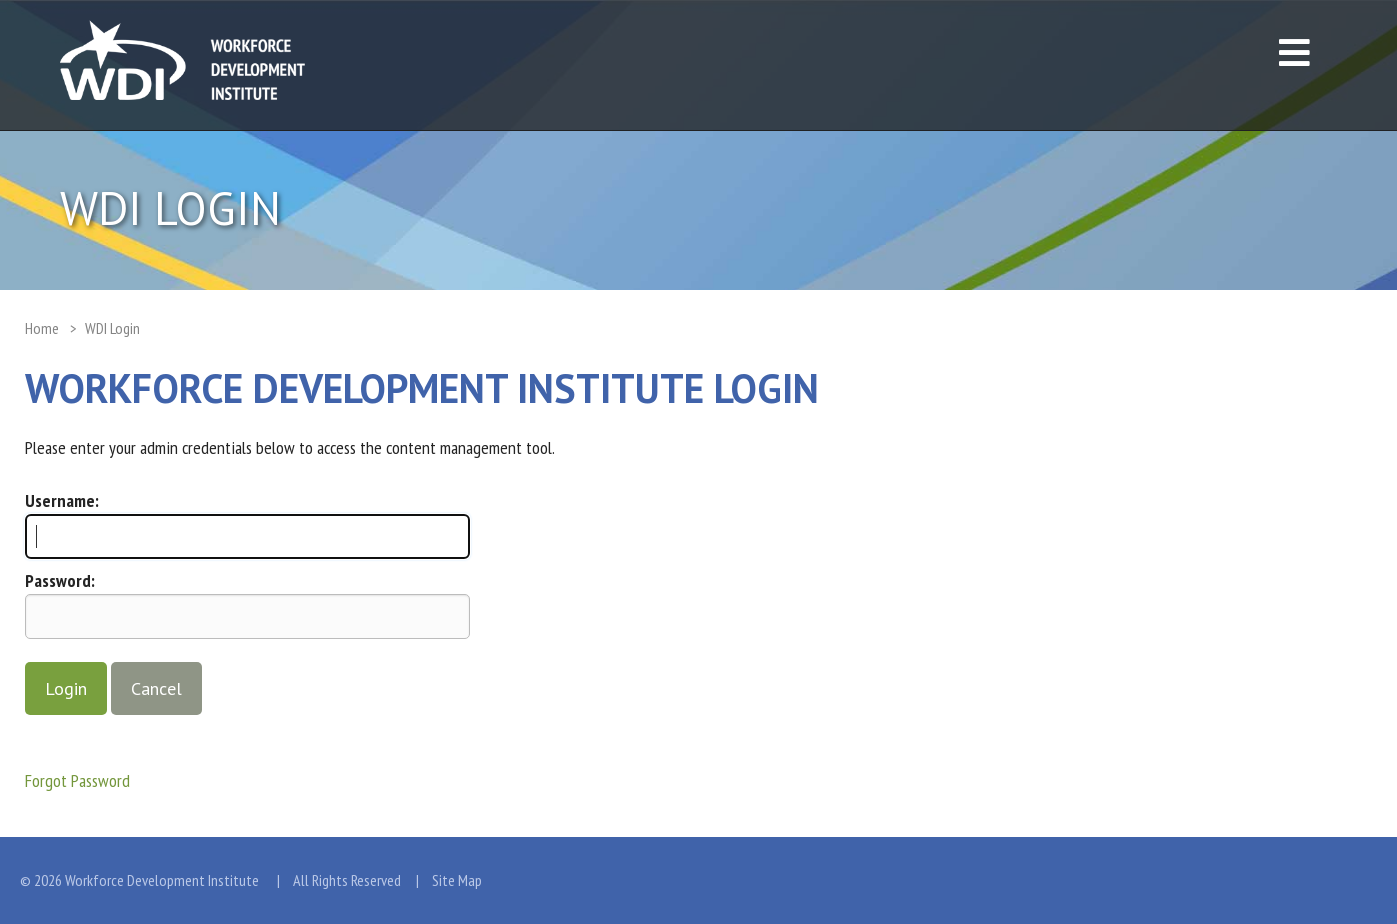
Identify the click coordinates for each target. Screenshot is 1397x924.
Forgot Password (77, 780)
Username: (62, 500)
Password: (60, 580)
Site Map (457, 880)
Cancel (156, 688)
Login (66, 688)
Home (42, 328)
